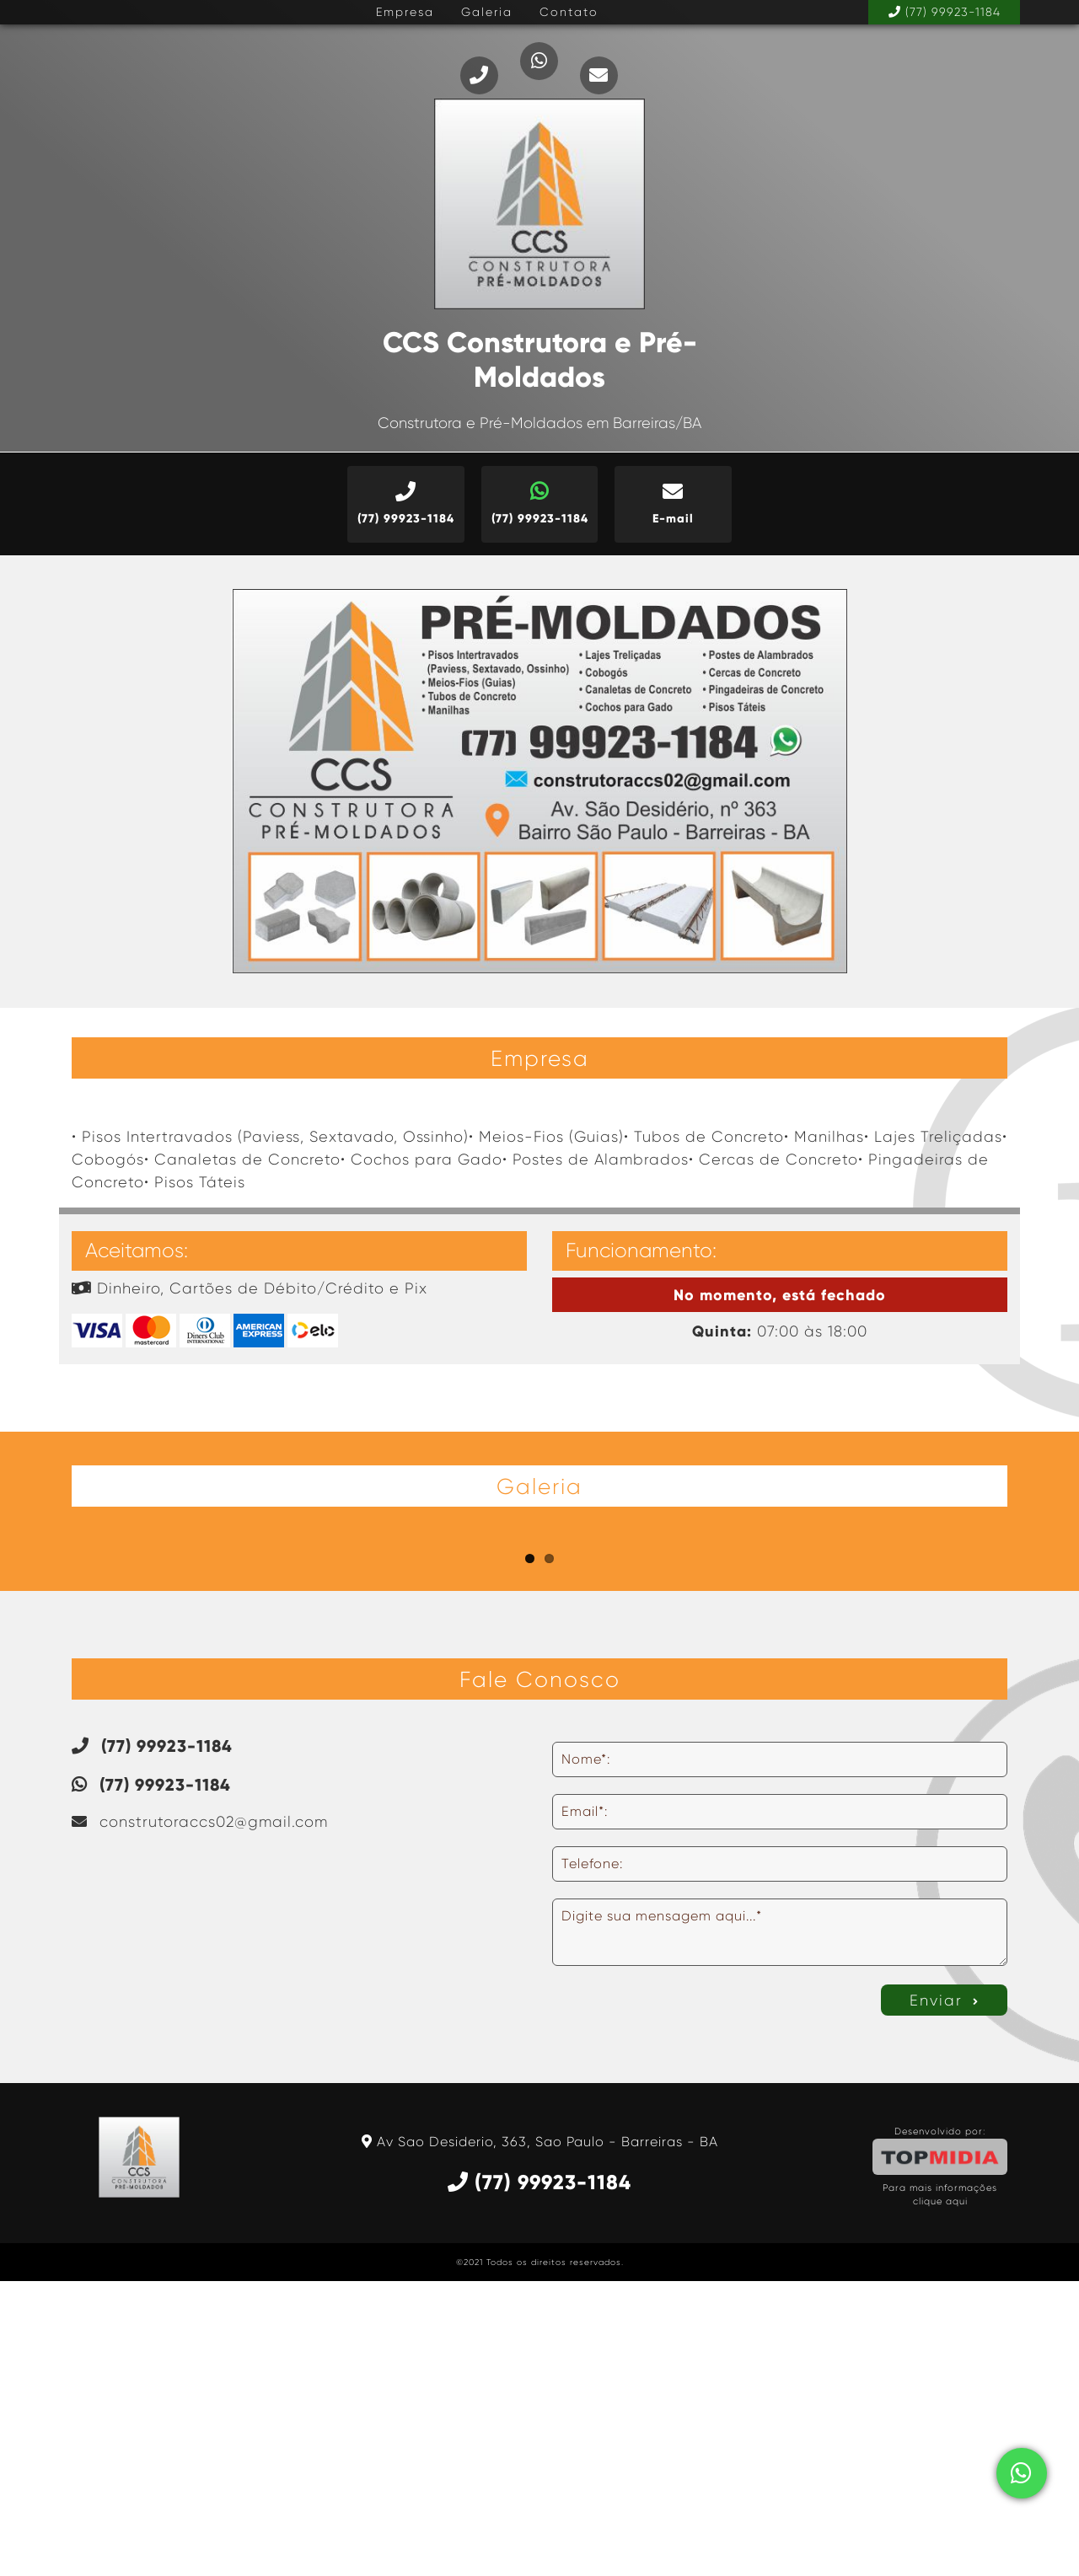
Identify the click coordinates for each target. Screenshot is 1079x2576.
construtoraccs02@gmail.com (200, 2116)
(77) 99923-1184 (944, 12)
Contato (569, 12)
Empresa (405, 12)
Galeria (487, 12)
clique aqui (940, 2496)
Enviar (945, 2295)
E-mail (673, 503)
